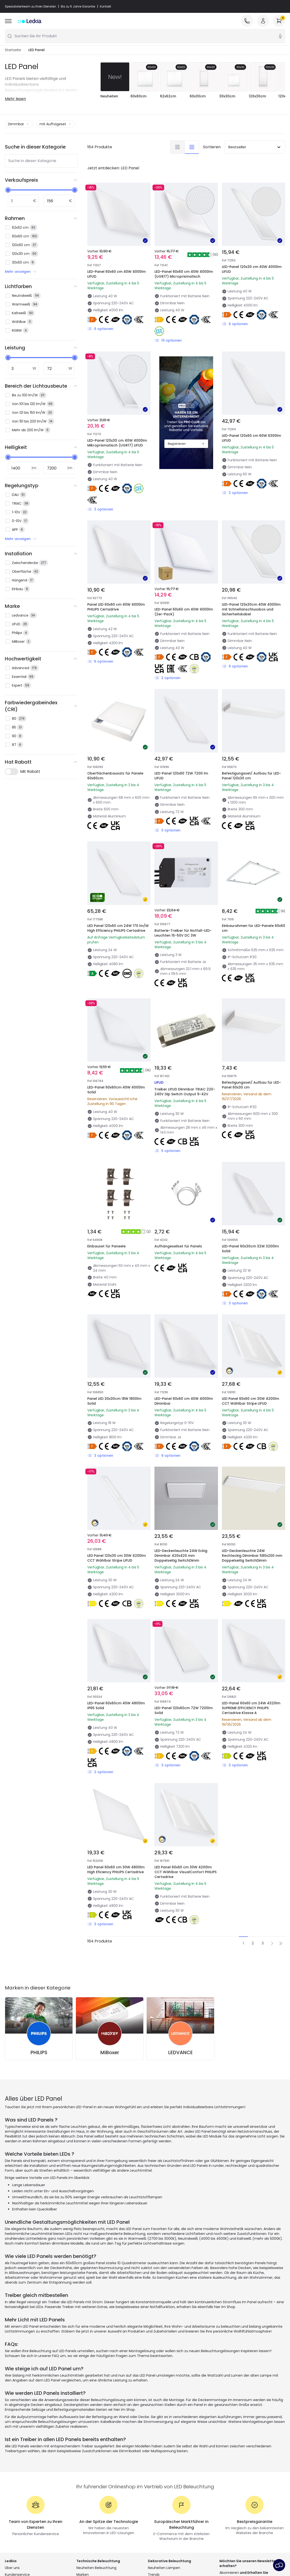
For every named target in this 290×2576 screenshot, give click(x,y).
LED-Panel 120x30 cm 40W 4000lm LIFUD (252, 269)
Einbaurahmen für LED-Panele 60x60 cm (253, 928)
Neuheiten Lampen (164, 2567)
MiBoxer (109, 2052)
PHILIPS (39, 2052)
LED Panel (36, 49)
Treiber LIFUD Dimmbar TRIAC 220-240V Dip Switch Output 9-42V (184, 1091)
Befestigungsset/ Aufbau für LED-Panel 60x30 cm (251, 1085)
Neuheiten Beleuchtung (96, 2567)
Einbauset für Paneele (106, 1246)
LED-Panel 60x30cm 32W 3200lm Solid (250, 1248)
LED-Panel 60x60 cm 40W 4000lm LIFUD (116, 274)
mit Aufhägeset (56, 124)
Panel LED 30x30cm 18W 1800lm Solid (114, 1401)
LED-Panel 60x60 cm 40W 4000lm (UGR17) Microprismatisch (183, 274)
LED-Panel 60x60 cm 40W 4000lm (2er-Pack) (183, 612)
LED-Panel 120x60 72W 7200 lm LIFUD (181, 776)
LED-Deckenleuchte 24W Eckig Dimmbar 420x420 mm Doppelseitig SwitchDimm (180, 1555)
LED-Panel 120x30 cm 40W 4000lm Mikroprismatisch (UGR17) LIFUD (117, 443)
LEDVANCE (180, 2052)
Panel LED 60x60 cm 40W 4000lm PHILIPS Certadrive (116, 607)
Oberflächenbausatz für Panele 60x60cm (115, 776)
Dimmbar (18, 124)
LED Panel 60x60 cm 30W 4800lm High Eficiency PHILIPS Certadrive (116, 1869)
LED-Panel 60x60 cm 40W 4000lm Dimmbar (183, 1401)
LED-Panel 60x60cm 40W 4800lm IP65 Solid (116, 1705)
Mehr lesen (15, 99)
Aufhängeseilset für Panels (178, 1246)
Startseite (13, 49)
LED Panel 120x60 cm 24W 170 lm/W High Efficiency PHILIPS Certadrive (118, 928)
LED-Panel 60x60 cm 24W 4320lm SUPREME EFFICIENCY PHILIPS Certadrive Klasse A (251, 1708)
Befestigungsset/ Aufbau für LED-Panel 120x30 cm (251, 776)
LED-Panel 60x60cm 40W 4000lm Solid (116, 1090)
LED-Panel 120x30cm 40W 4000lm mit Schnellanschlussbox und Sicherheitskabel (251, 609)
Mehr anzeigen (21, 271)
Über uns (12, 2567)
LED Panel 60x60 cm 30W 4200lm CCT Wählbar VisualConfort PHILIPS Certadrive (185, 1872)
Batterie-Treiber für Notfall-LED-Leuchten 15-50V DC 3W (183, 933)
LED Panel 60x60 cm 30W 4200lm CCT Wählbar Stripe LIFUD (250, 1401)
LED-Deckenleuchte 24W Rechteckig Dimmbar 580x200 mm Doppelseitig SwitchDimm (252, 1555)
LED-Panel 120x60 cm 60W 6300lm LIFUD (251, 438)
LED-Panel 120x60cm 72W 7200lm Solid (183, 1710)
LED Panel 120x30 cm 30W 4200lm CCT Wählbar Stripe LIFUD (116, 1558)
